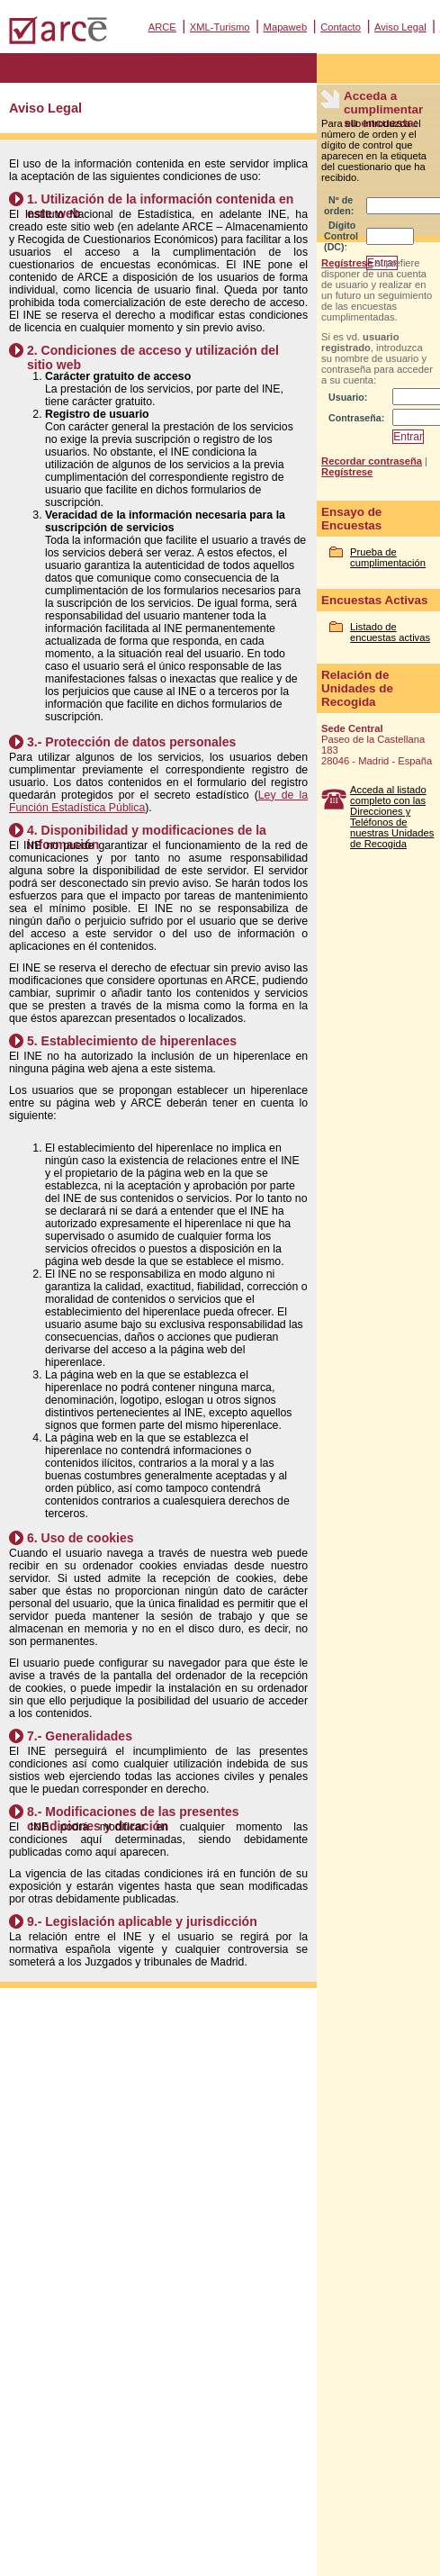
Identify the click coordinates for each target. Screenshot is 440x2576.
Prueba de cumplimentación (388, 557)
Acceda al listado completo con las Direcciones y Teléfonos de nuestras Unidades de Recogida (392, 816)
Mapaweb (286, 27)
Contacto (340, 27)
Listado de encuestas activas (390, 632)
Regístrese (347, 263)
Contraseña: (356, 417)
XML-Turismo (220, 27)
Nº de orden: (339, 205)
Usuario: (347, 397)
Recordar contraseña (371, 461)
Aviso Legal (400, 27)
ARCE (162, 27)
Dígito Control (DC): (341, 236)
